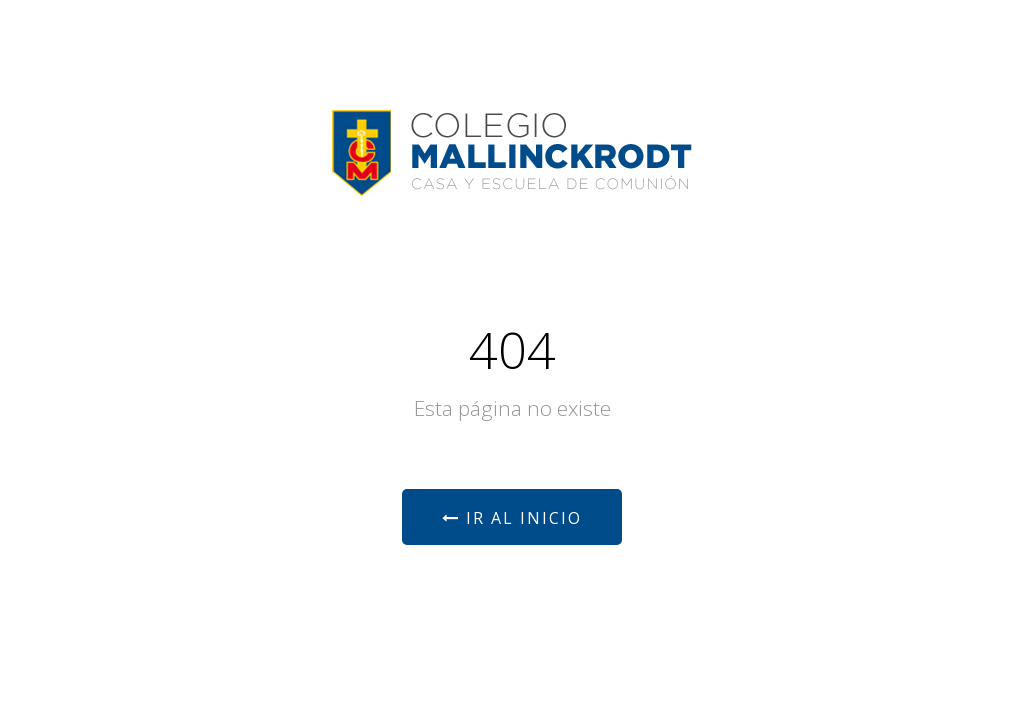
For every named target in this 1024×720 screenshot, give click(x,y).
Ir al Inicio (512, 518)
